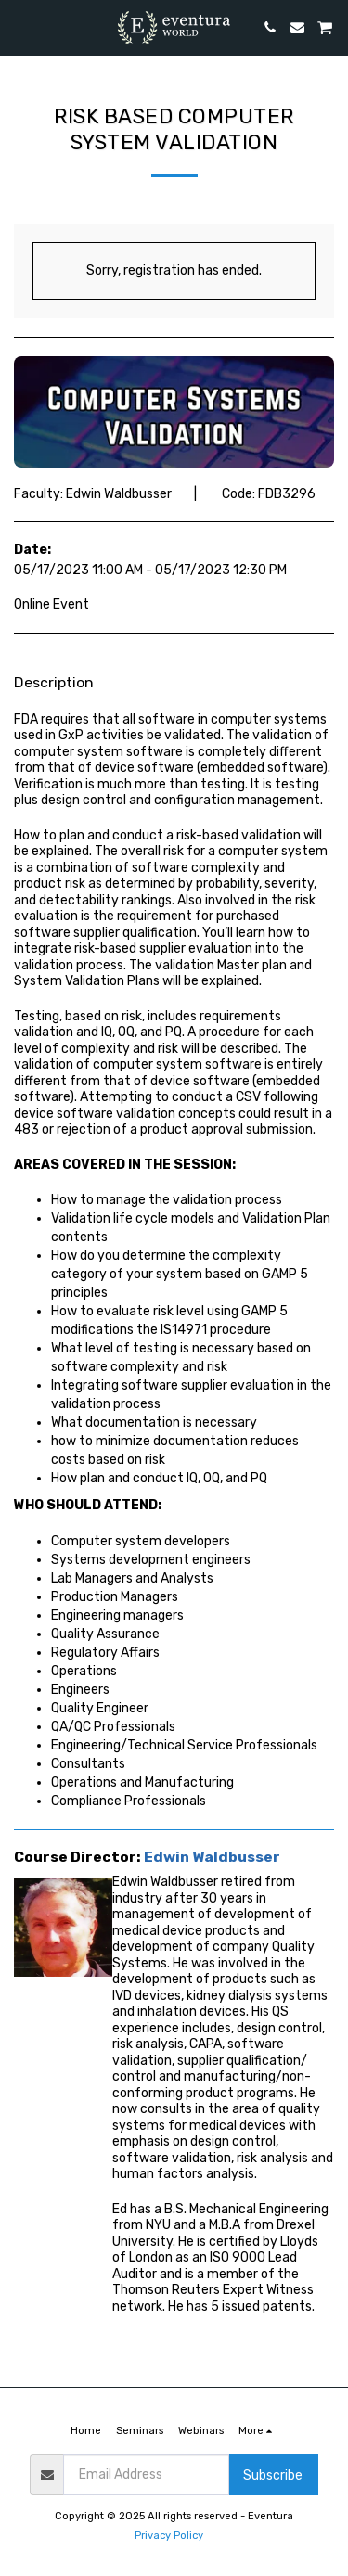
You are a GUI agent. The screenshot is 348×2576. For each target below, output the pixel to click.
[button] (20, 27)
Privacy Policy (169, 2536)
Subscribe (273, 2475)
